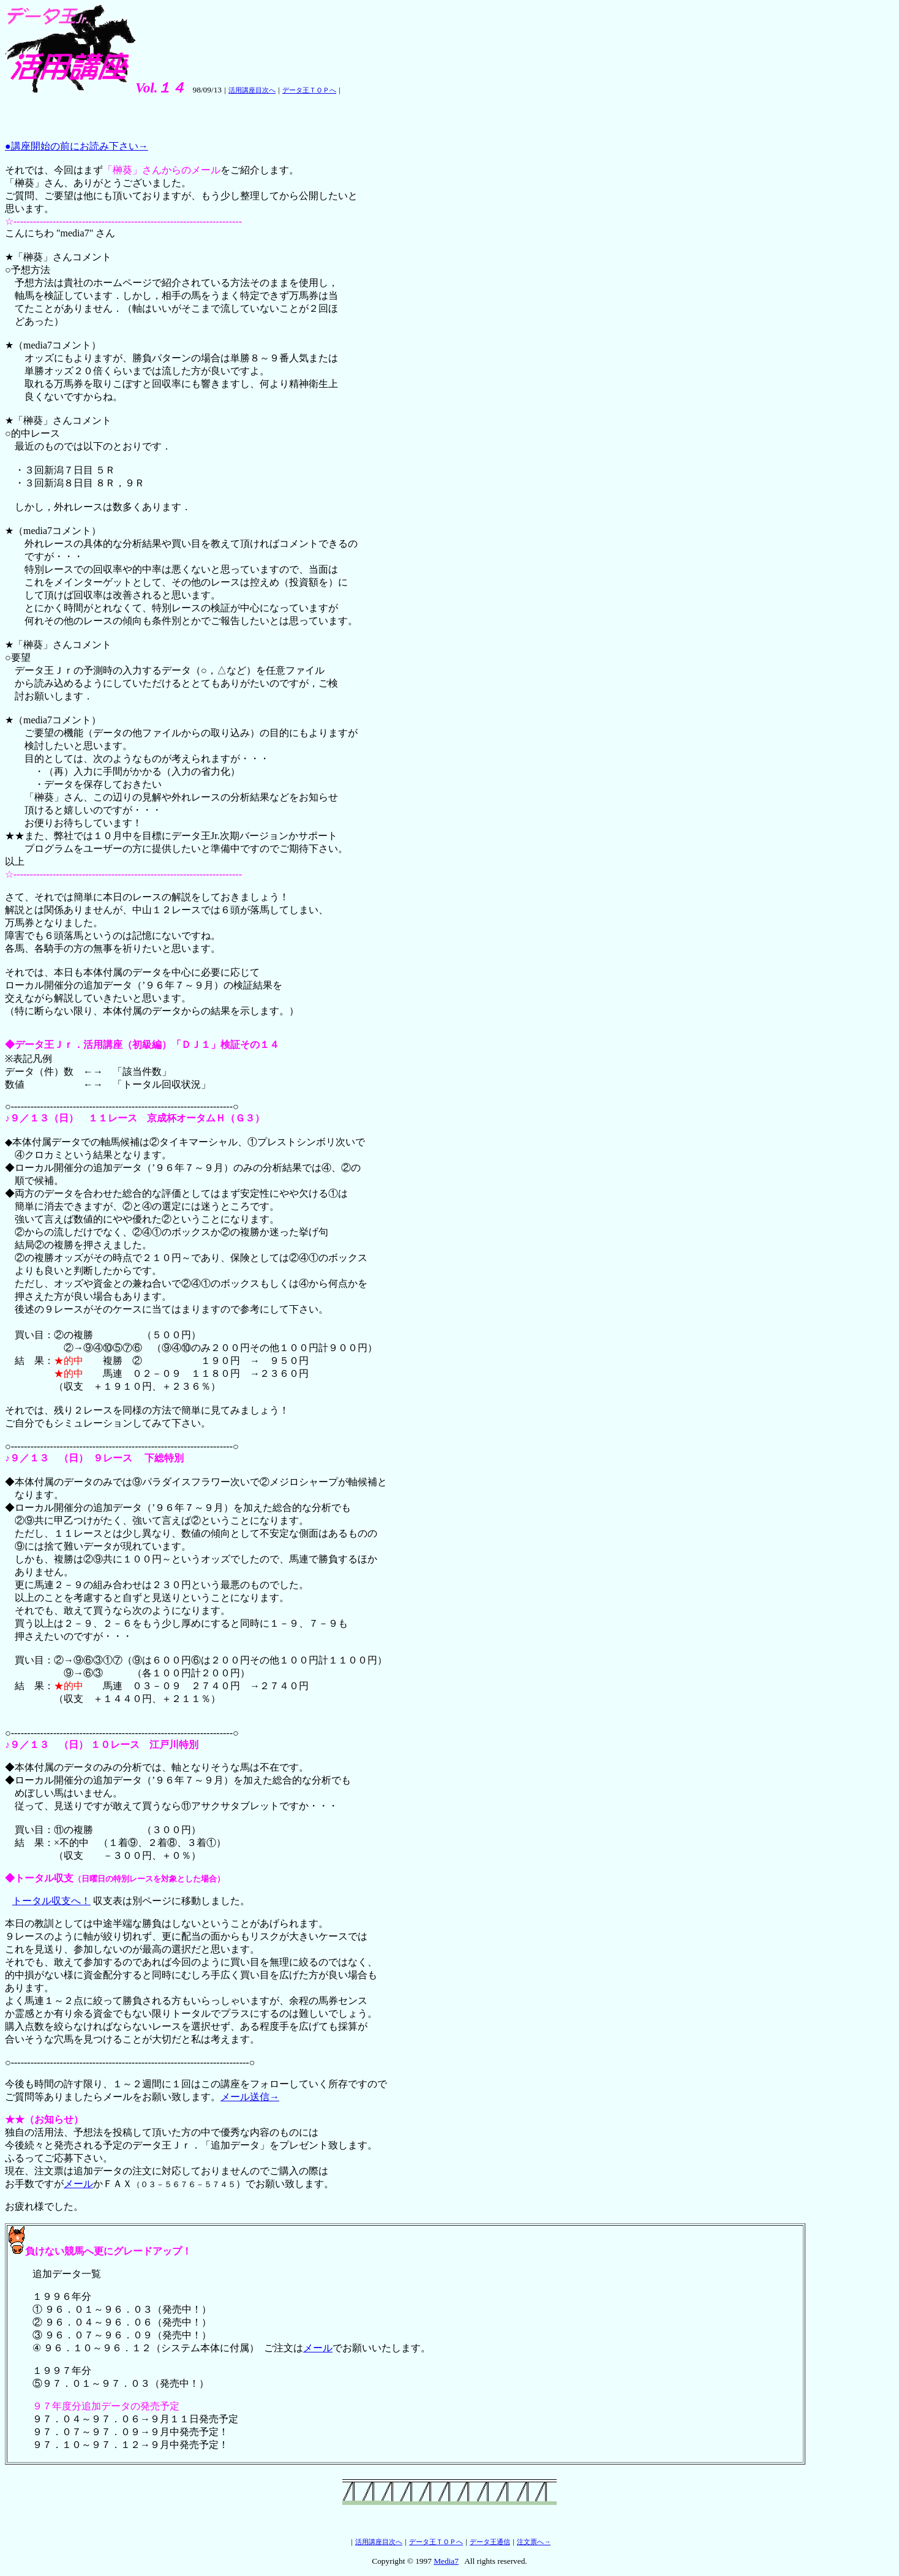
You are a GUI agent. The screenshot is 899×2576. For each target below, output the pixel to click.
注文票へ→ (534, 2541)
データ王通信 (490, 2541)
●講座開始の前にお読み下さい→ (76, 146)
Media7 (446, 2561)
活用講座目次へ (252, 90)
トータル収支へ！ (51, 1901)
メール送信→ (249, 2097)
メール (78, 2184)
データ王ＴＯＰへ (309, 90)
